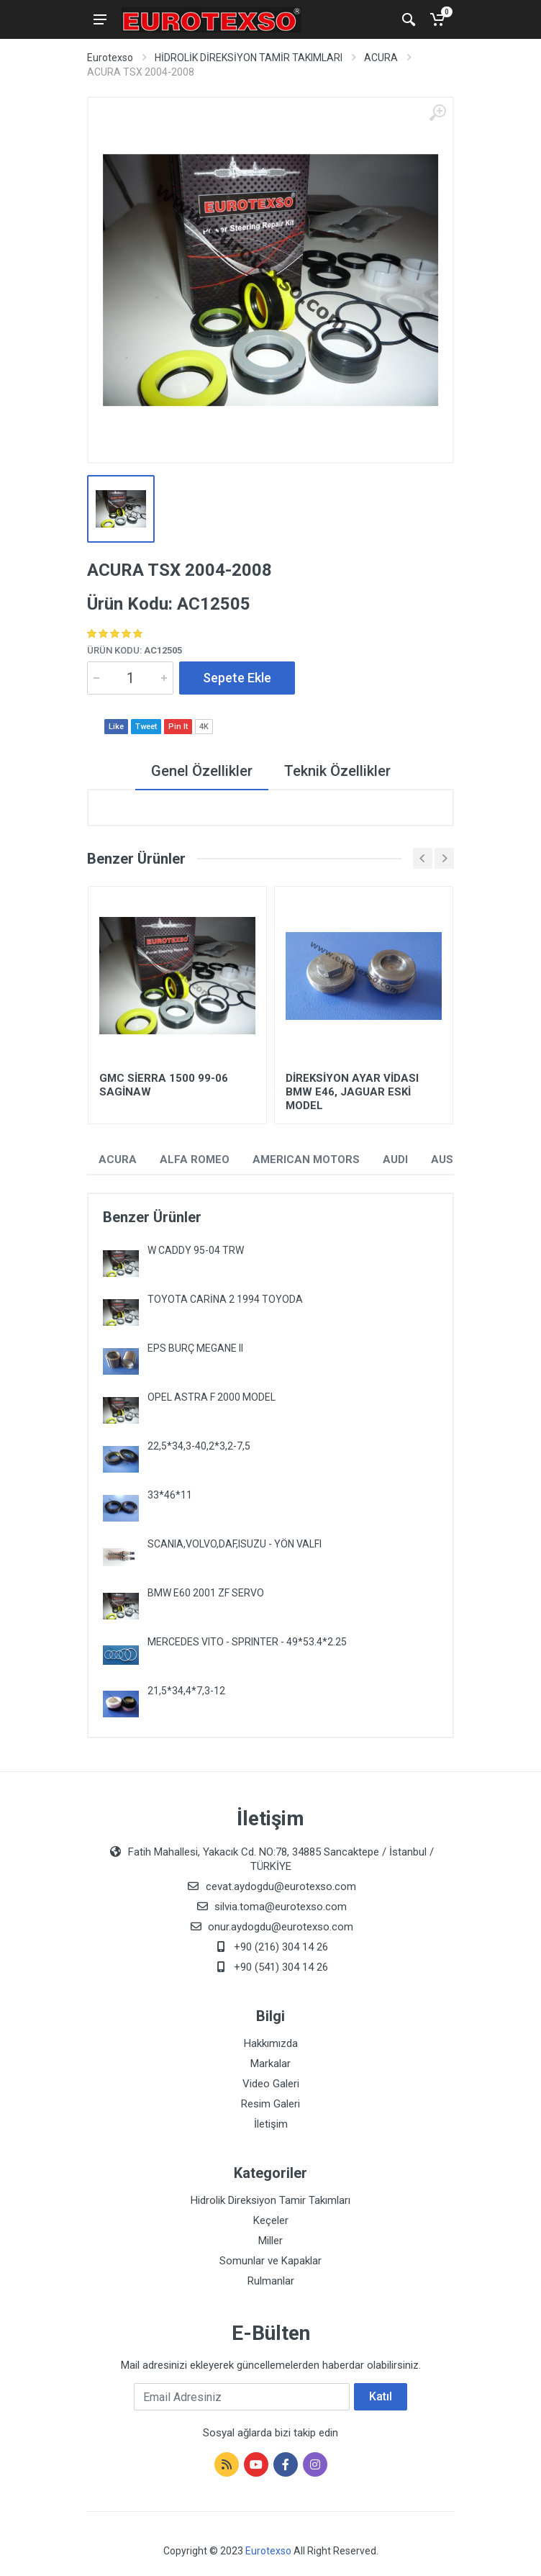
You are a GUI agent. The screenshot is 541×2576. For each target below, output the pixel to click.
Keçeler (270, 2220)
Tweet (146, 726)
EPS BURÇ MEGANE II (195, 1348)
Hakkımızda (271, 2043)
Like (116, 726)
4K (204, 726)
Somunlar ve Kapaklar (270, 2260)
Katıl (380, 2396)
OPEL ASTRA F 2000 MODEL (211, 1397)
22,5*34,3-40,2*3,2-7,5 (198, 1446)
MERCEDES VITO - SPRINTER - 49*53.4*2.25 (247, 1642)
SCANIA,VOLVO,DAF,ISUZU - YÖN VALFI (234, 1544)
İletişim (271, 2124)
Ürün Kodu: (134, 650)
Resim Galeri (270, 2103)
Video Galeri (270, 2083)
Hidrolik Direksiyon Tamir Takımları (270, 2200)
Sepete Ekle (237, 677)
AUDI (395, 1159)
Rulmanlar (270, 2280)
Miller (270, 2240)
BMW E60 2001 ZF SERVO (205, 1593)
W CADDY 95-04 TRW (195, 1250)
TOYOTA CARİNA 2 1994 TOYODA (225, 1299)
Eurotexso (110, 57)
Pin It (178, 726)
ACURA (381, 57)
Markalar (270, 2063)
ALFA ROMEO (194, 1159)
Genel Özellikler (202, 770)
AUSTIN (451, 1159)
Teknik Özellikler (337, 770)
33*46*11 (169, 1495)
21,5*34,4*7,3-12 (186, 1690)
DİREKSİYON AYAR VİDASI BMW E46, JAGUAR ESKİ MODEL (352, 1092)
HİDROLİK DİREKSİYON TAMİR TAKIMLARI (248, 57)
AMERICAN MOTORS (306, 1159)
